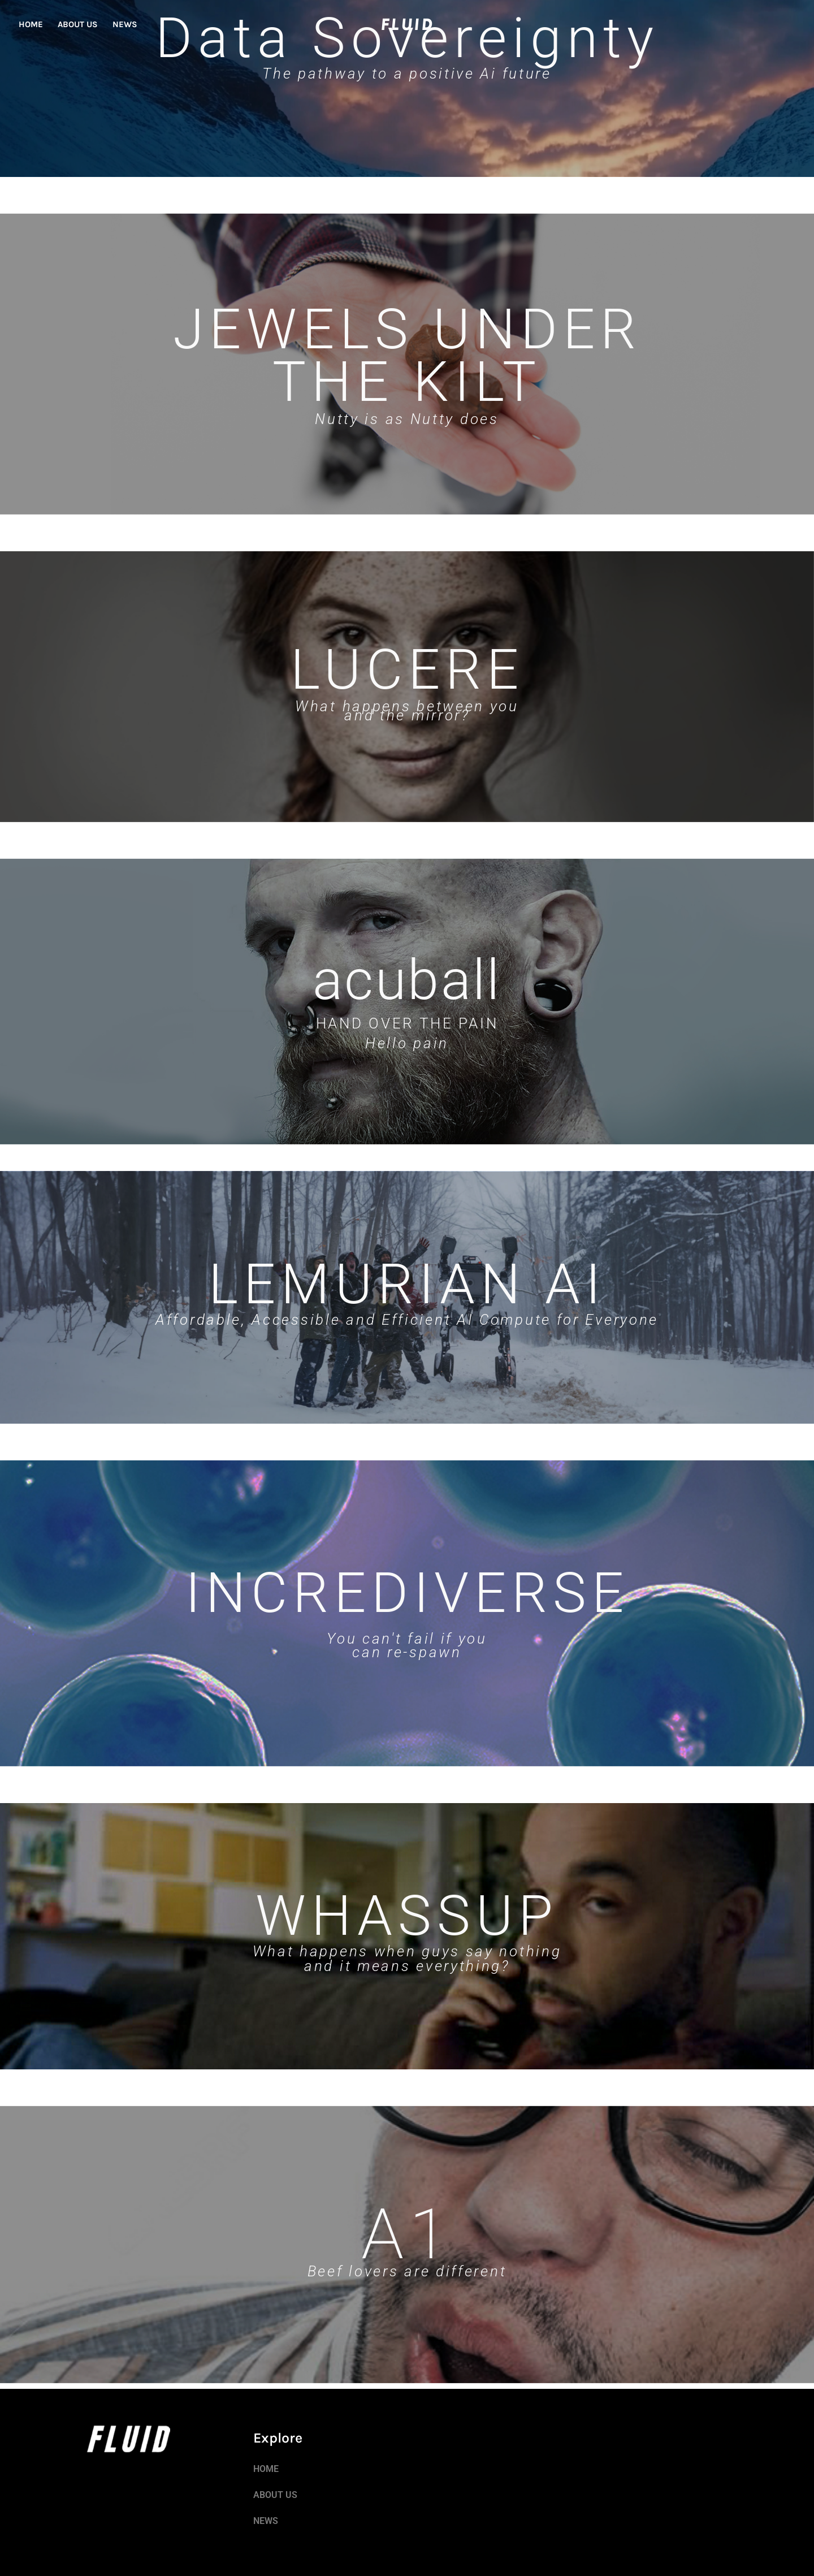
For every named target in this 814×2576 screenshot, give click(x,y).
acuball (407, 979)
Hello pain (407, 1043)
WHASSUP (407, 1915)
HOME (31, 24)
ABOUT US (78, 24)
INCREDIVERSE (407, 1593)
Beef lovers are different (407, 2271)
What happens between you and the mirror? (407, 711)
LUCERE (407, 669)
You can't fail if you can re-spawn (407, 1645)
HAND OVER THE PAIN (407, 1022)
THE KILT (407, 381)
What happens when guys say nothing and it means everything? (407, 1958)
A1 (407, 2234)
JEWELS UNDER (407, 329)
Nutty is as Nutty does (407, 418)
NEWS (124, 24)
